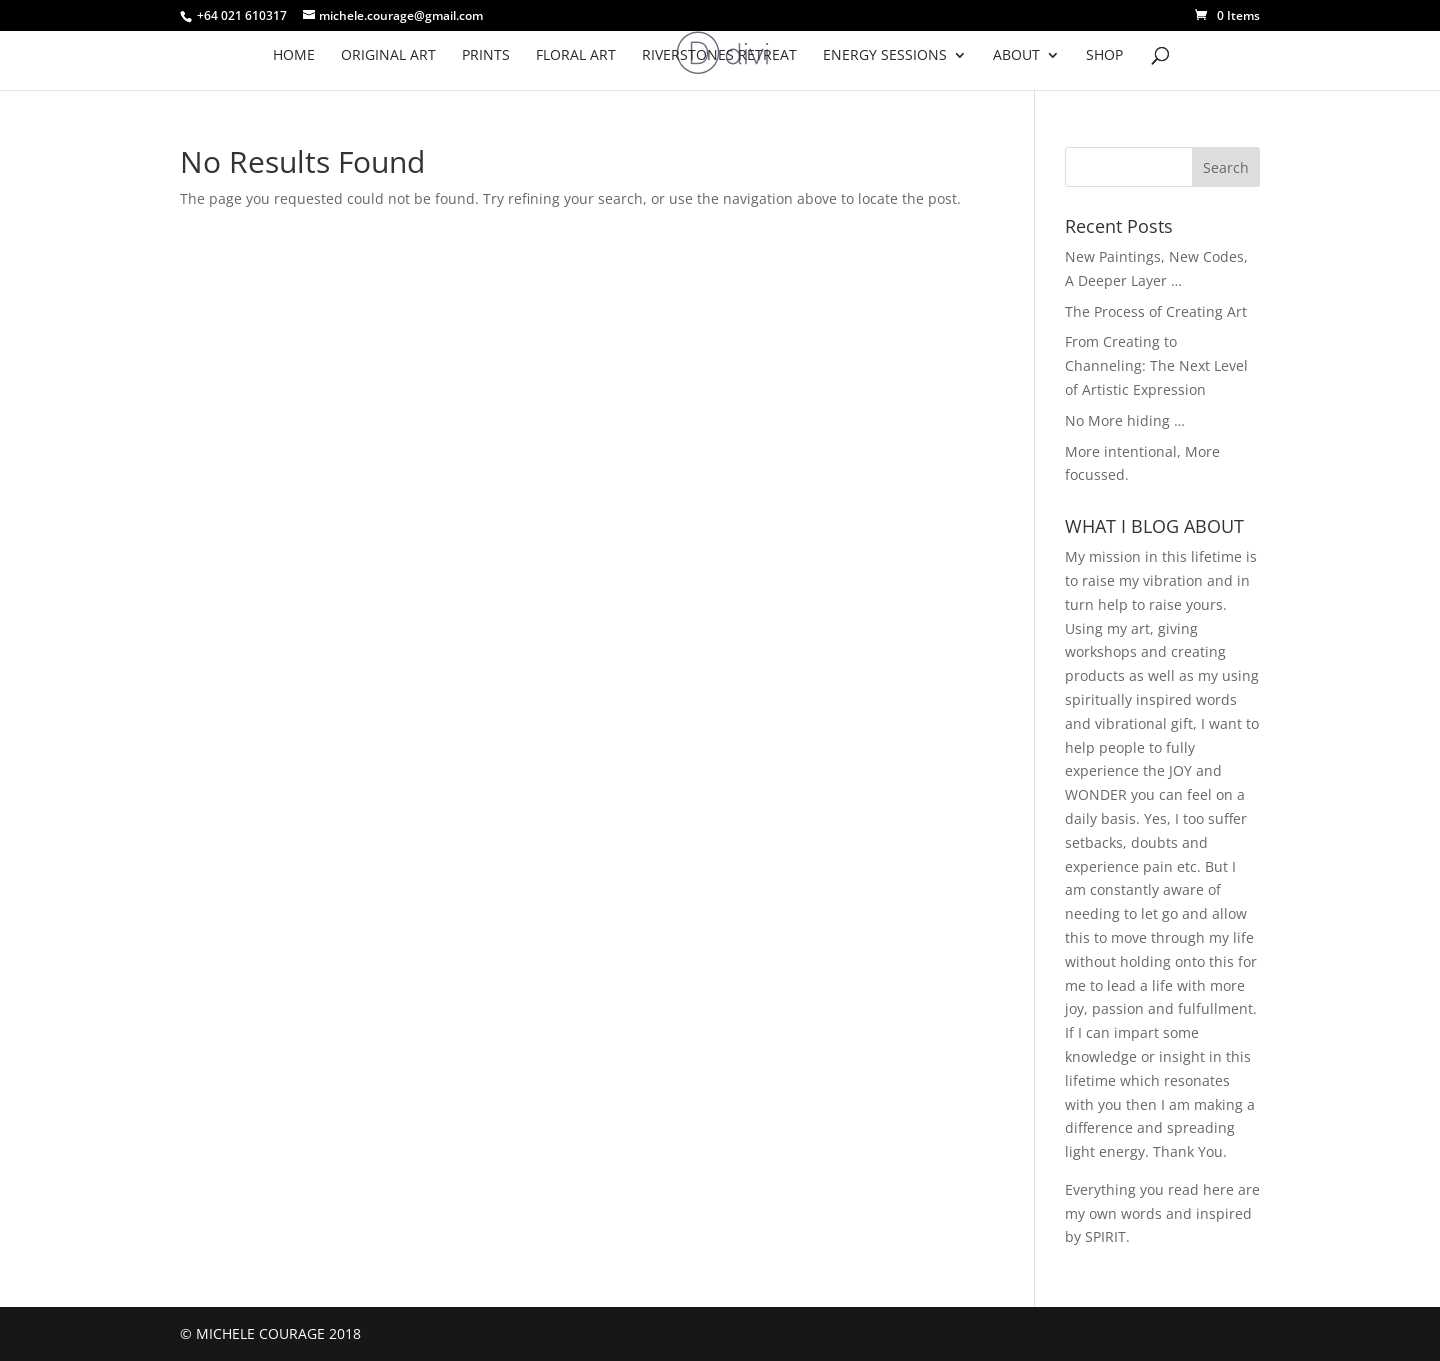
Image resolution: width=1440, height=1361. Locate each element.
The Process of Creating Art (1156, 311)
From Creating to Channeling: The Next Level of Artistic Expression (1156, 365)
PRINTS (486, 56)
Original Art (388, 56)
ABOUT (1016, 56)
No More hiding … (1125, 420)
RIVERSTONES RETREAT (719, 56)
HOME (294, 56)
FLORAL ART (576, 56)
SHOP (1104, 56)
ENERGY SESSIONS (885, 56)
